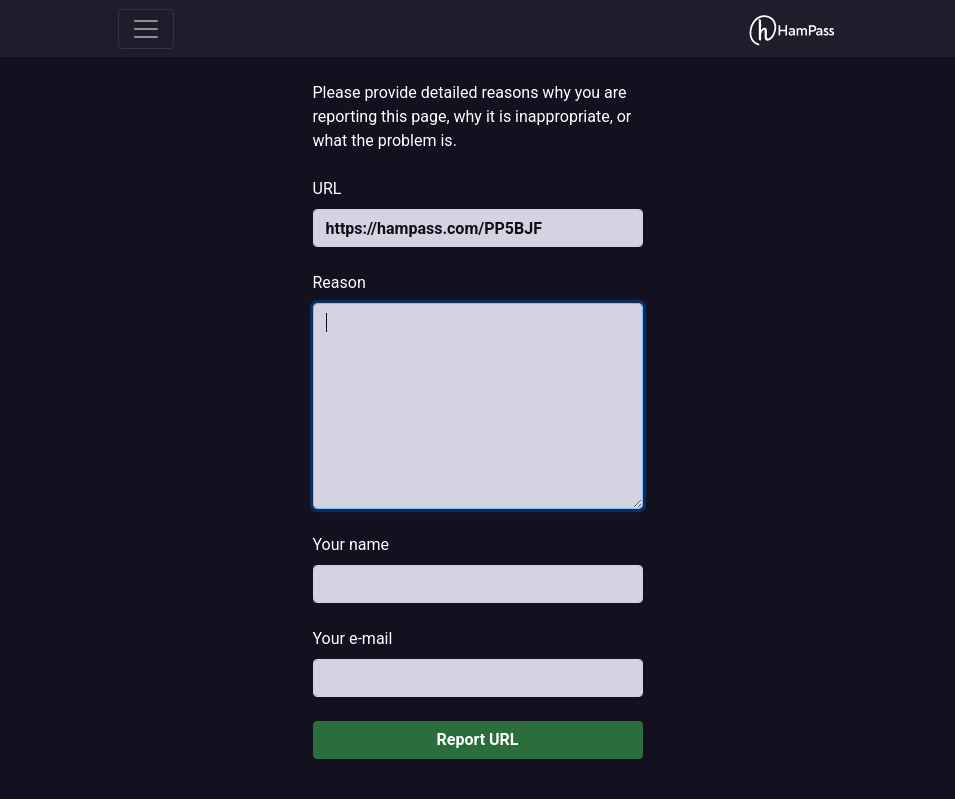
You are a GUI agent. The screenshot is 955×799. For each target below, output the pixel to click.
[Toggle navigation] (146, 29)
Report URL (477, 739)
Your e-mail (353, 638)
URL (327, 188)
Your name (351, 544)
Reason (339, 282)
